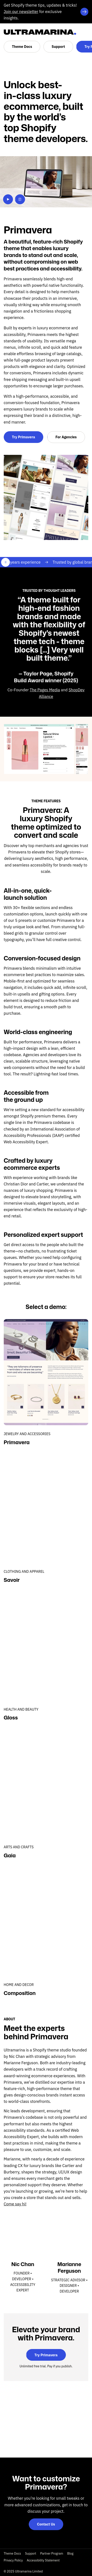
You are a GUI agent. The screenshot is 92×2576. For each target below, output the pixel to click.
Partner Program (51, 2553)
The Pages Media (45, 689)
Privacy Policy (13, 2560)
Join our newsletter (21, 11)
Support (30, 2553)
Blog (70, 2553)
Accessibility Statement (43, 2560)
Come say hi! (15, 2204)
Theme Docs (12, 2553)
